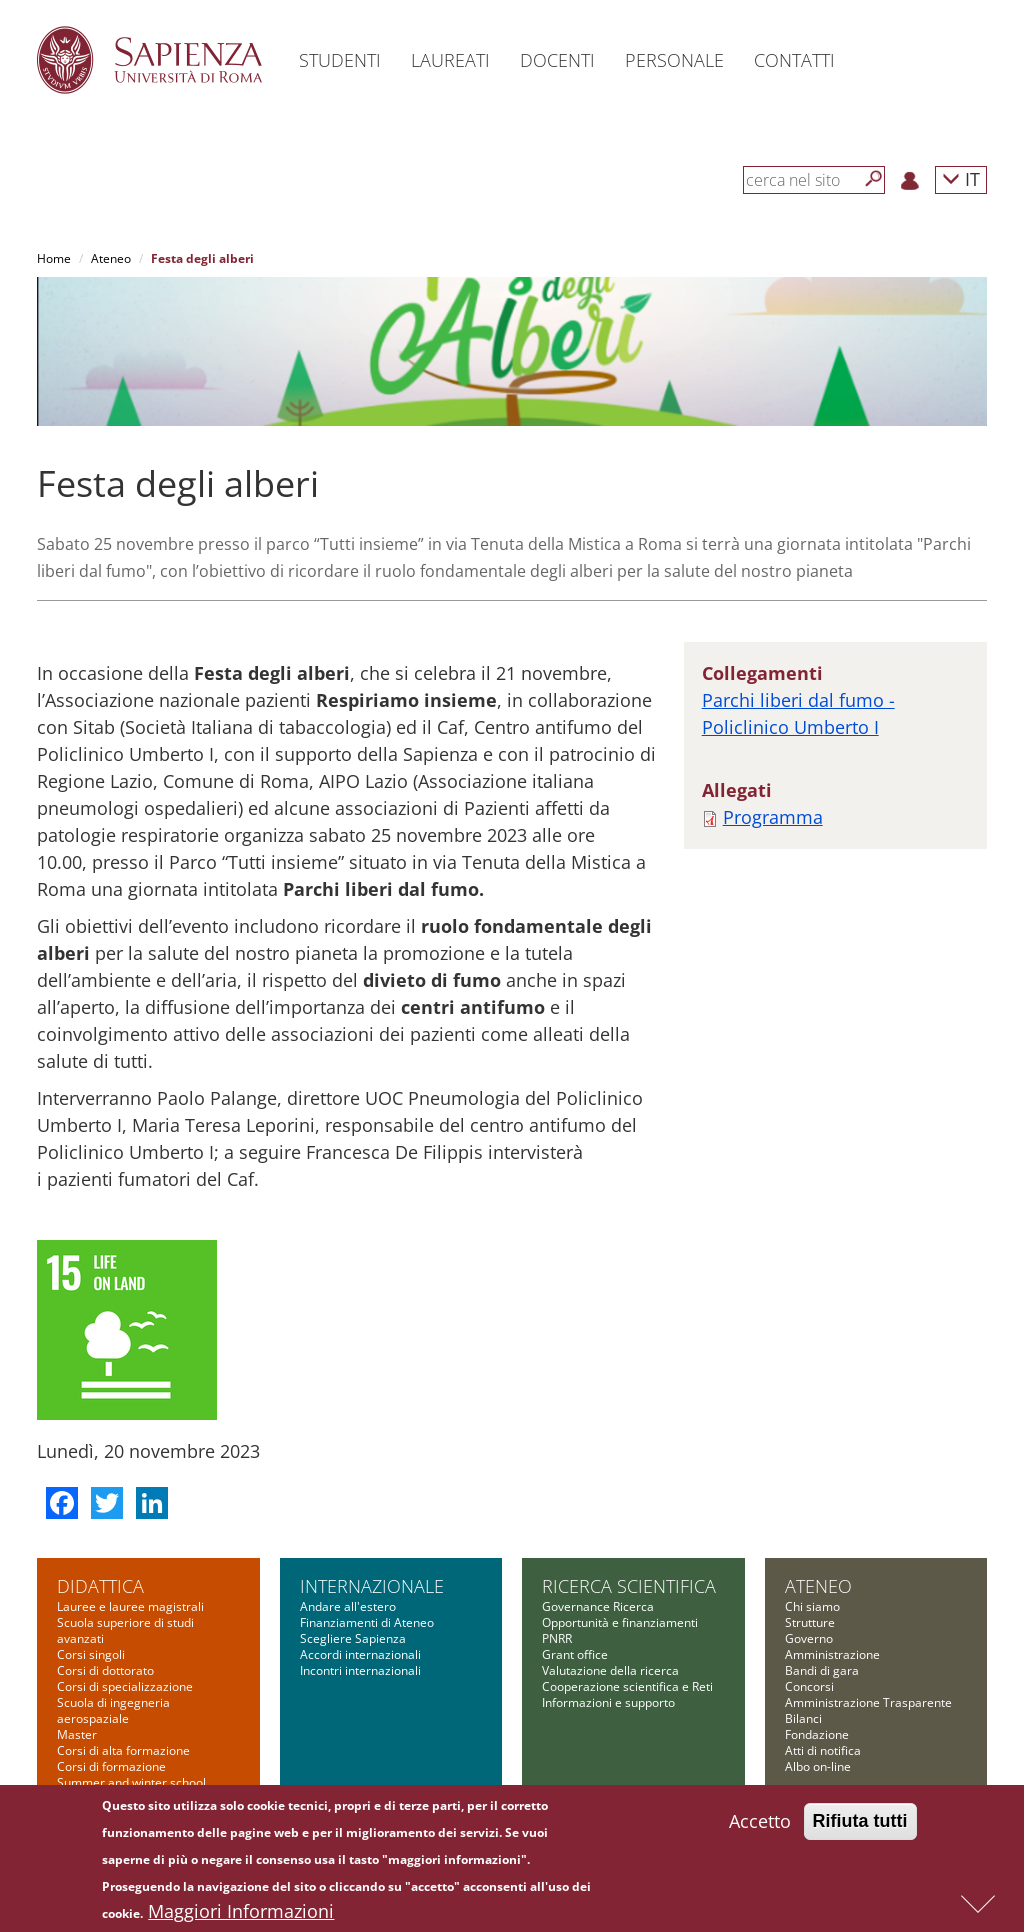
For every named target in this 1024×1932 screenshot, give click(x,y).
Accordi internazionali (360, 1654)
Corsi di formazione (111, 1766)
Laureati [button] (450, 60)
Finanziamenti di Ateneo (367, 1622)
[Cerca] (874, 179)
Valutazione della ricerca (610, 1670)
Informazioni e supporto (608, 1702)
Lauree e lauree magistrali (130, 1606)
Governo (809, 1638)
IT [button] (961, 178)
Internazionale (372, 1586)
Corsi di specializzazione (125, 1686)
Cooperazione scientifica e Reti (627, 1686)
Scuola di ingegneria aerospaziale (113, 1710)
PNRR (557, 1638)
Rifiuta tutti (860, 1824)
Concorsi (809, 1686)
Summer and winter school (131, 1782)
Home (54, 258)
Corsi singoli (91, 1654)
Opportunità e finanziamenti (620, 1622)
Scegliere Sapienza (353, 1638)
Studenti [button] (340, 60)
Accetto (760, 1824)
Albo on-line (818, 1766)
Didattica (100, 1586)
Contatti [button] (794, 60)
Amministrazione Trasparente (868, 1702)
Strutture (810, 1622)
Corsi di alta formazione (123, 1750)
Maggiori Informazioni (241, 1914)
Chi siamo (812, 1606)
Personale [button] (674, 60)
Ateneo (111, 258)
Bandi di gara (822, 1670)
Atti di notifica (823, 1750)
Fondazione (817, 1734)
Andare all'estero (348, 1606)
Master (77, 1734)
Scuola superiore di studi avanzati (125, 1630)
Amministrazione (832, 1654)
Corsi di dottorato (105, 1670)
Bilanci (803, 1718)
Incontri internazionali (360, 1670)
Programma (773, 817)
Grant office (575, 1654)
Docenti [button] (557, 60)
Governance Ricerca (598, 1606)
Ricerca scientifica (629, 1586)
